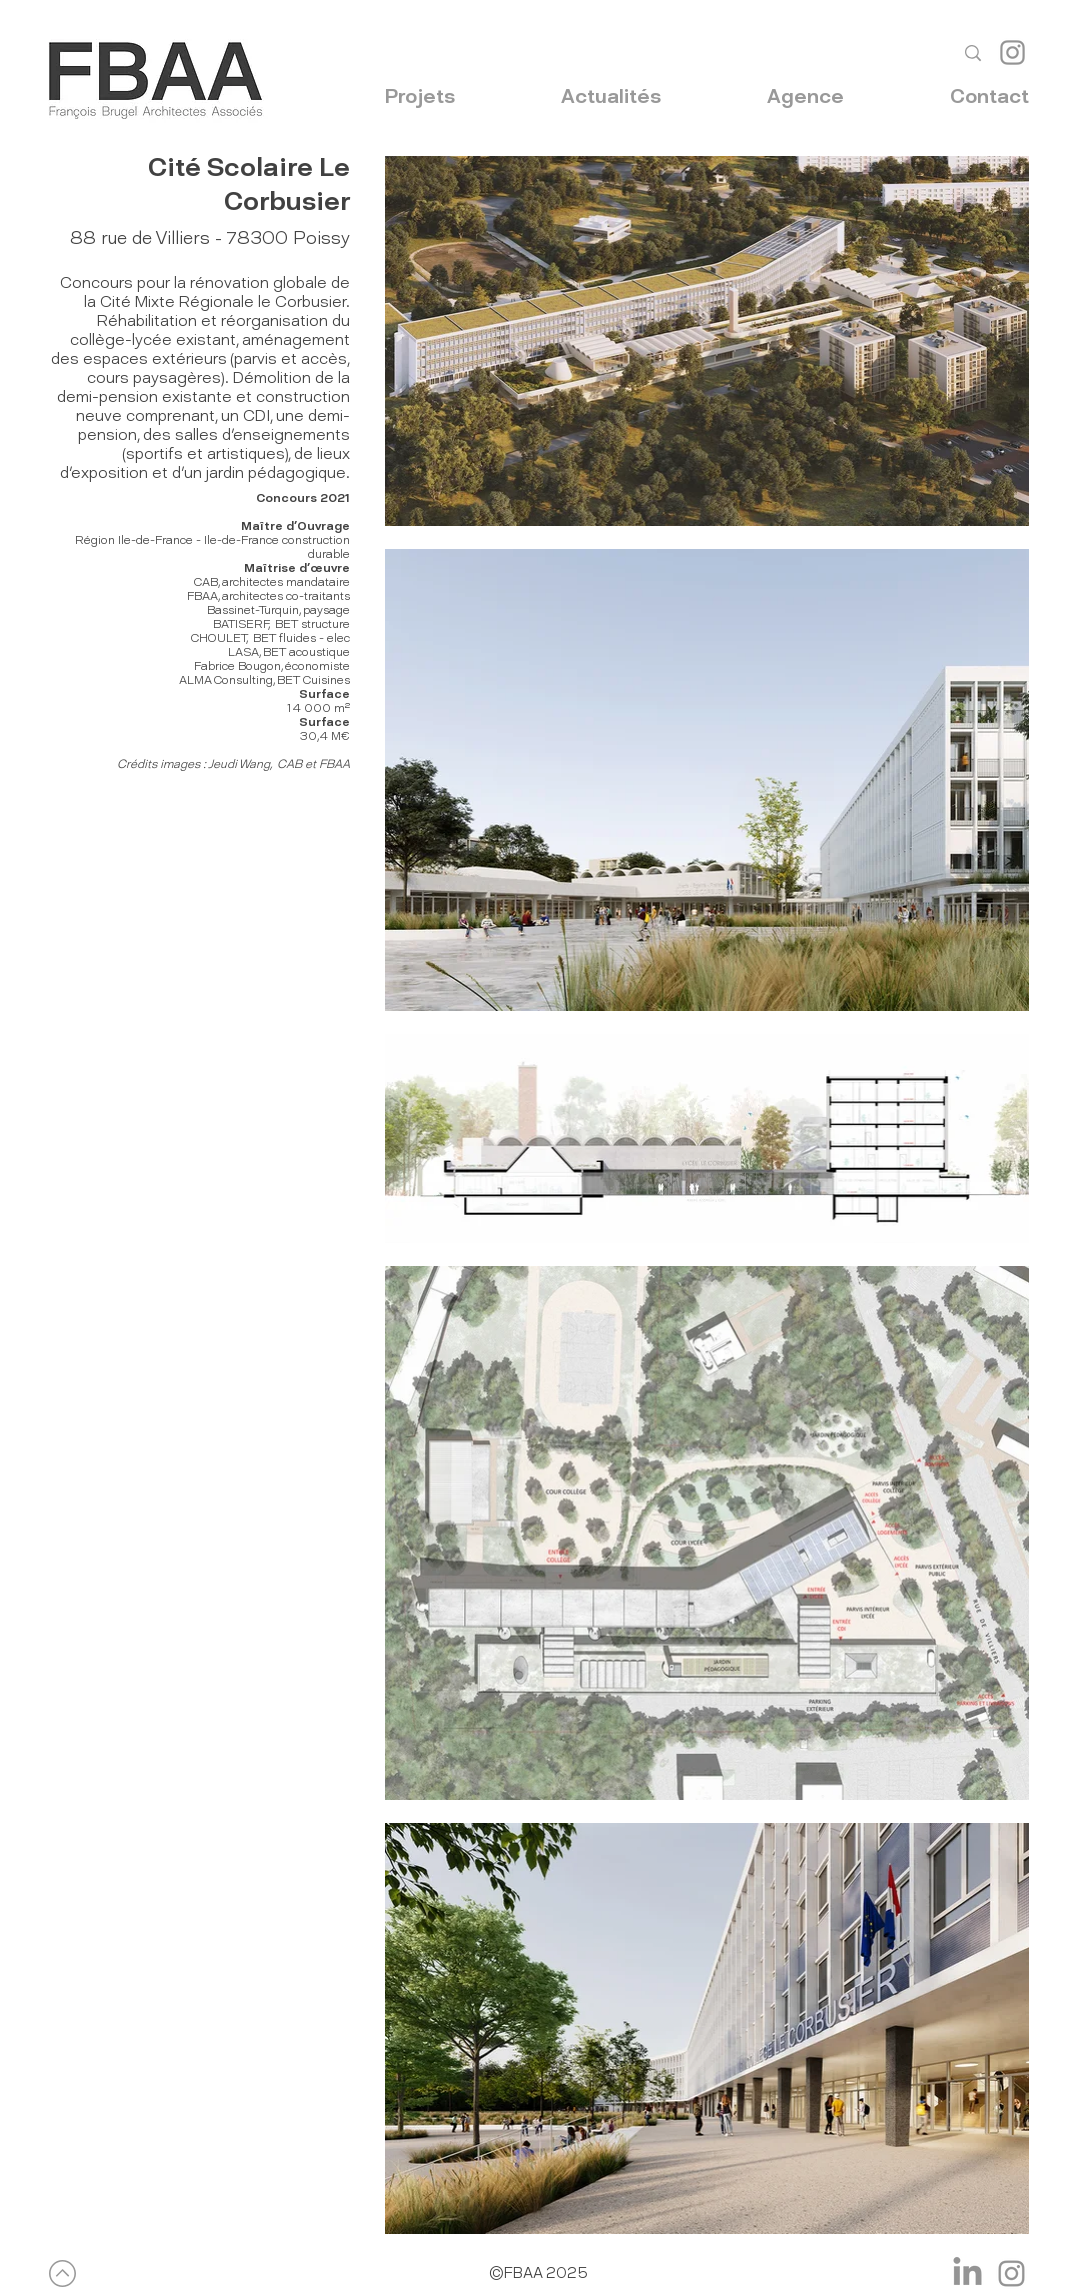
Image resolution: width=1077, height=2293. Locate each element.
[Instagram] (1012, 52)
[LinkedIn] (967, 2273)
